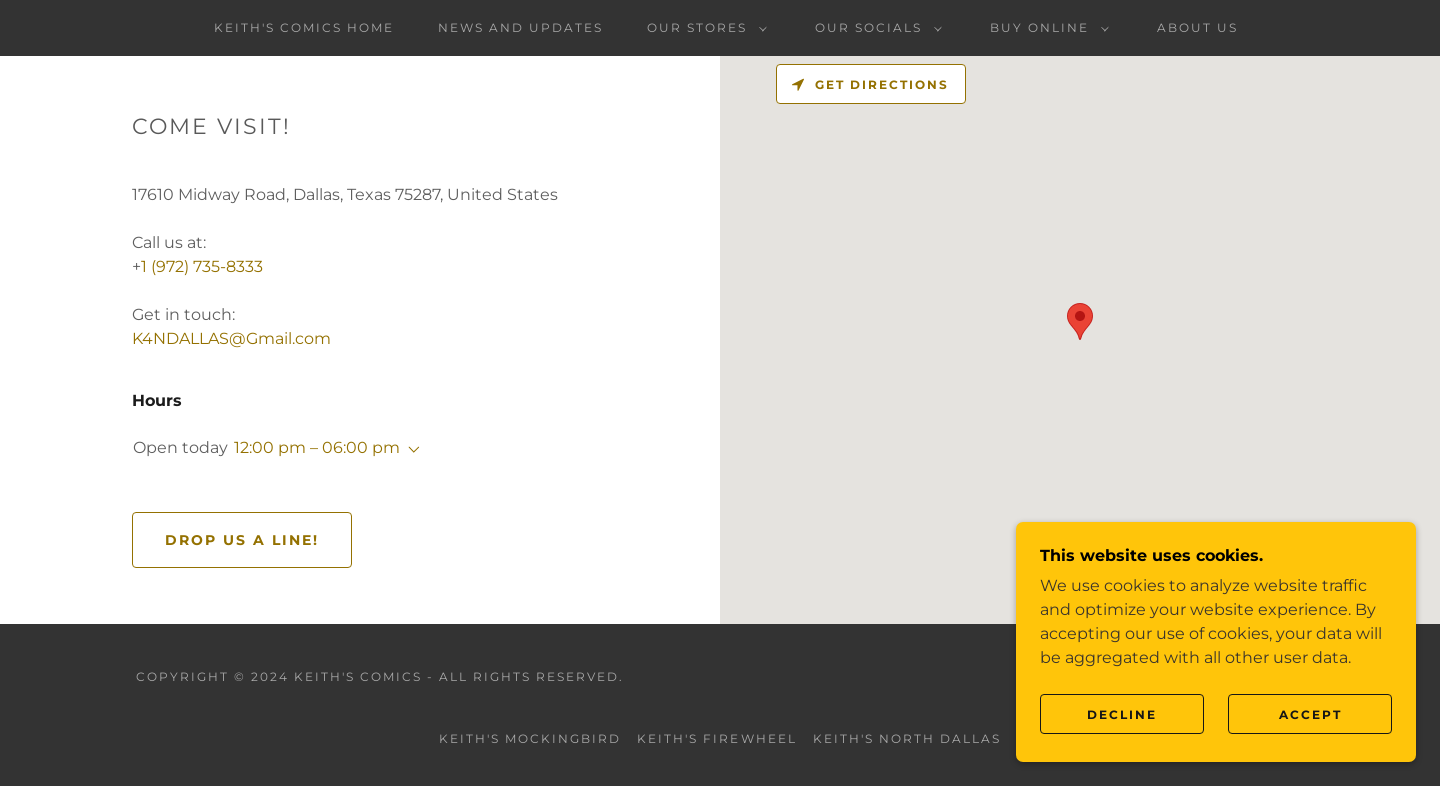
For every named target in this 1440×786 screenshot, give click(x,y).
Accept (1310, 714)
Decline (1122, 714)
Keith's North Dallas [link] (907, 738)
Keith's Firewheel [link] (716, 738)
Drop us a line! (242, 540)
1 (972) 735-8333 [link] (202, 266)
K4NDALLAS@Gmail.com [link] (231, 338)
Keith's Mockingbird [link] (530, 738)
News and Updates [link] (520, 27)
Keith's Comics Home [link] (304, 27)
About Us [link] (1197, 27)
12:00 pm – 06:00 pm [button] (317, 447)
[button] (703, 28)
